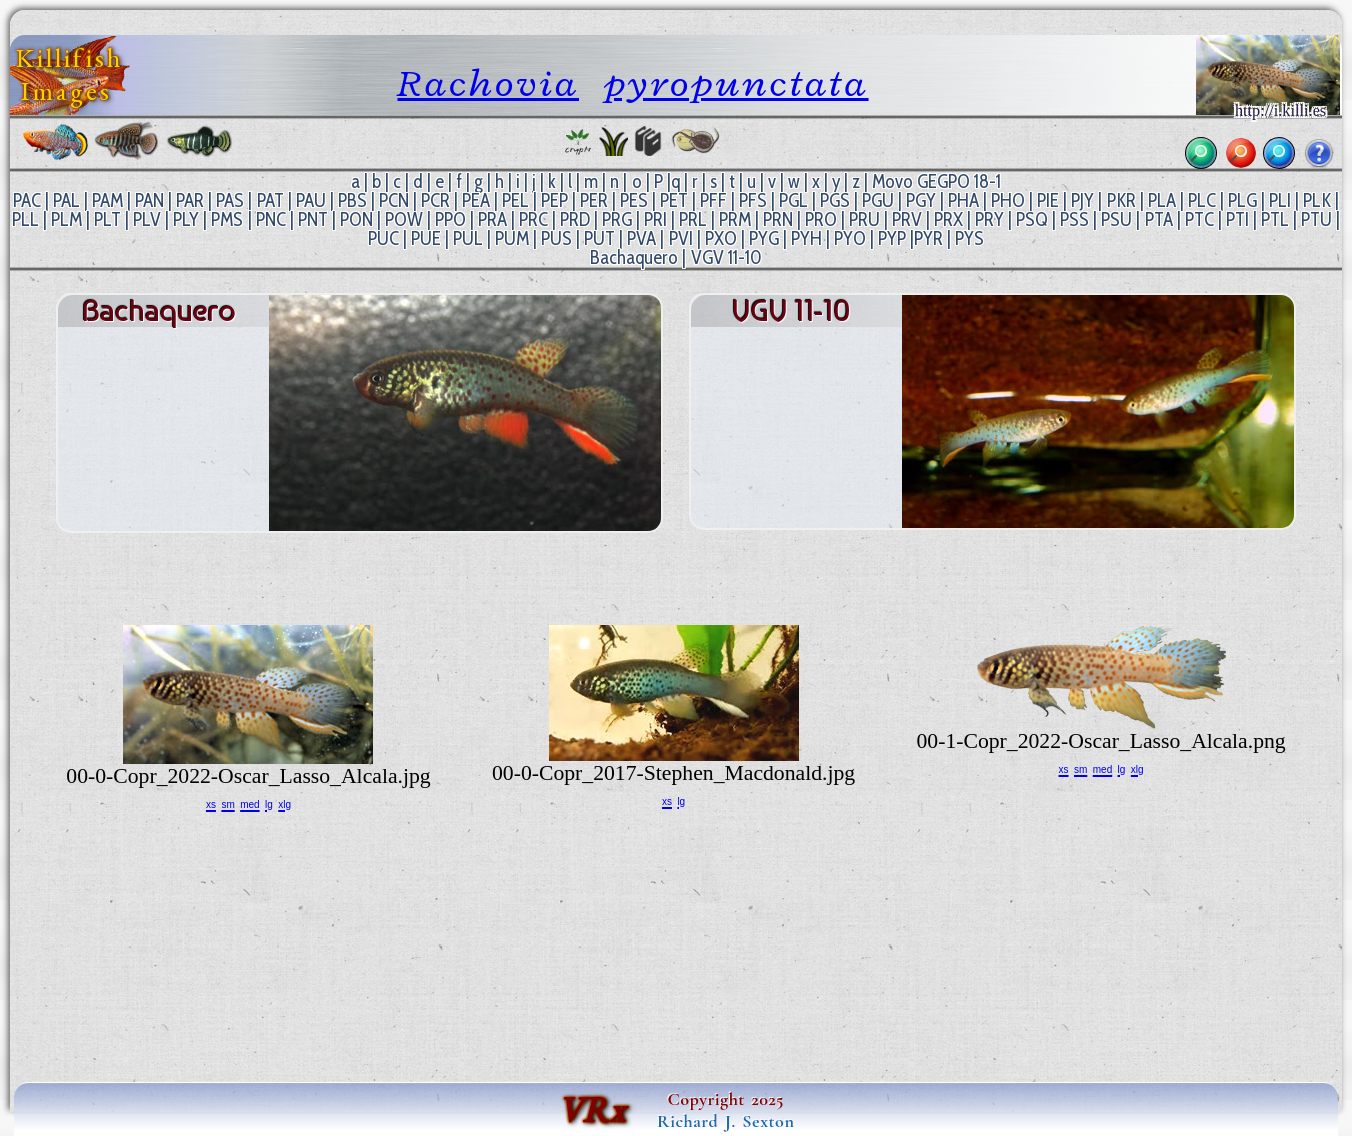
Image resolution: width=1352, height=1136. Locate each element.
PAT (270, 200)
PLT (107, 219)
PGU (878, 200)
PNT (313, 219)
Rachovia (488, 83)
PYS (969, 238)
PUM (512, 238)
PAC (27, 200)
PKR (1121, 200)
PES (634, 200)
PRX (948, 219)
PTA (1159, 219)
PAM (107, 200)
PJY (1082, 200)
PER (594, 200)
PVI (681, 238)
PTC (1199, 219)
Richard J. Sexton (725, 1121)
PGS (835, 200)
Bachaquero (634, 257)
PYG (764, 238)
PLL (25, 219)
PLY (186, 219)
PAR (190, 200)
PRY (989, 219)
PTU (1316, 219)
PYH (806, 238)
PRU (864, 219)
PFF (713, 200)
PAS (230, 200)
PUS (556, 238)
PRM (735, 219)
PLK (1317, 200)
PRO (821, 219)
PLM (66, 219)
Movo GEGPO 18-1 (936, 181)
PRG (617, 219)
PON (356, 219)
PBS (352, 200)
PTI (1237, 219)
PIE (1048, 200)
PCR (435, 200)
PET (674, 200)
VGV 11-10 (726, 257)
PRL (693, 219)
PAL (66, 200)
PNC (271, 219)
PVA (641, 238)
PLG (1242, 200)
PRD (575, 219)
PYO (850, 238)
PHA (963, 200)
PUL (468, 238)
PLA (1162, 200)
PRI (655, 219)
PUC (383, 238)
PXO (721, 238)
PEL (515, 200)
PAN (149, 200)
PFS (753, 200)
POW (404, 219)
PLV (147, 219)
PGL (793, 200)
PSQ (1032, 219)
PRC (533, 219)
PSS (1074, 219)
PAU (311, 200)
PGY (921, 200)
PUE (426, 238)
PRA (492, 219)
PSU (1116, 219)
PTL (1275, 219)
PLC (1202, 200)
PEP (554, 200)
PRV (907, 219)
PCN (394, 200)
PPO (450, 219)
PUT (599, 238)
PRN (778, 219)
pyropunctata (736, 83)
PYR (928, 238)
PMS (227, 219)
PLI (1280, 200)
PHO (1008, 200)
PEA (476, 200)
